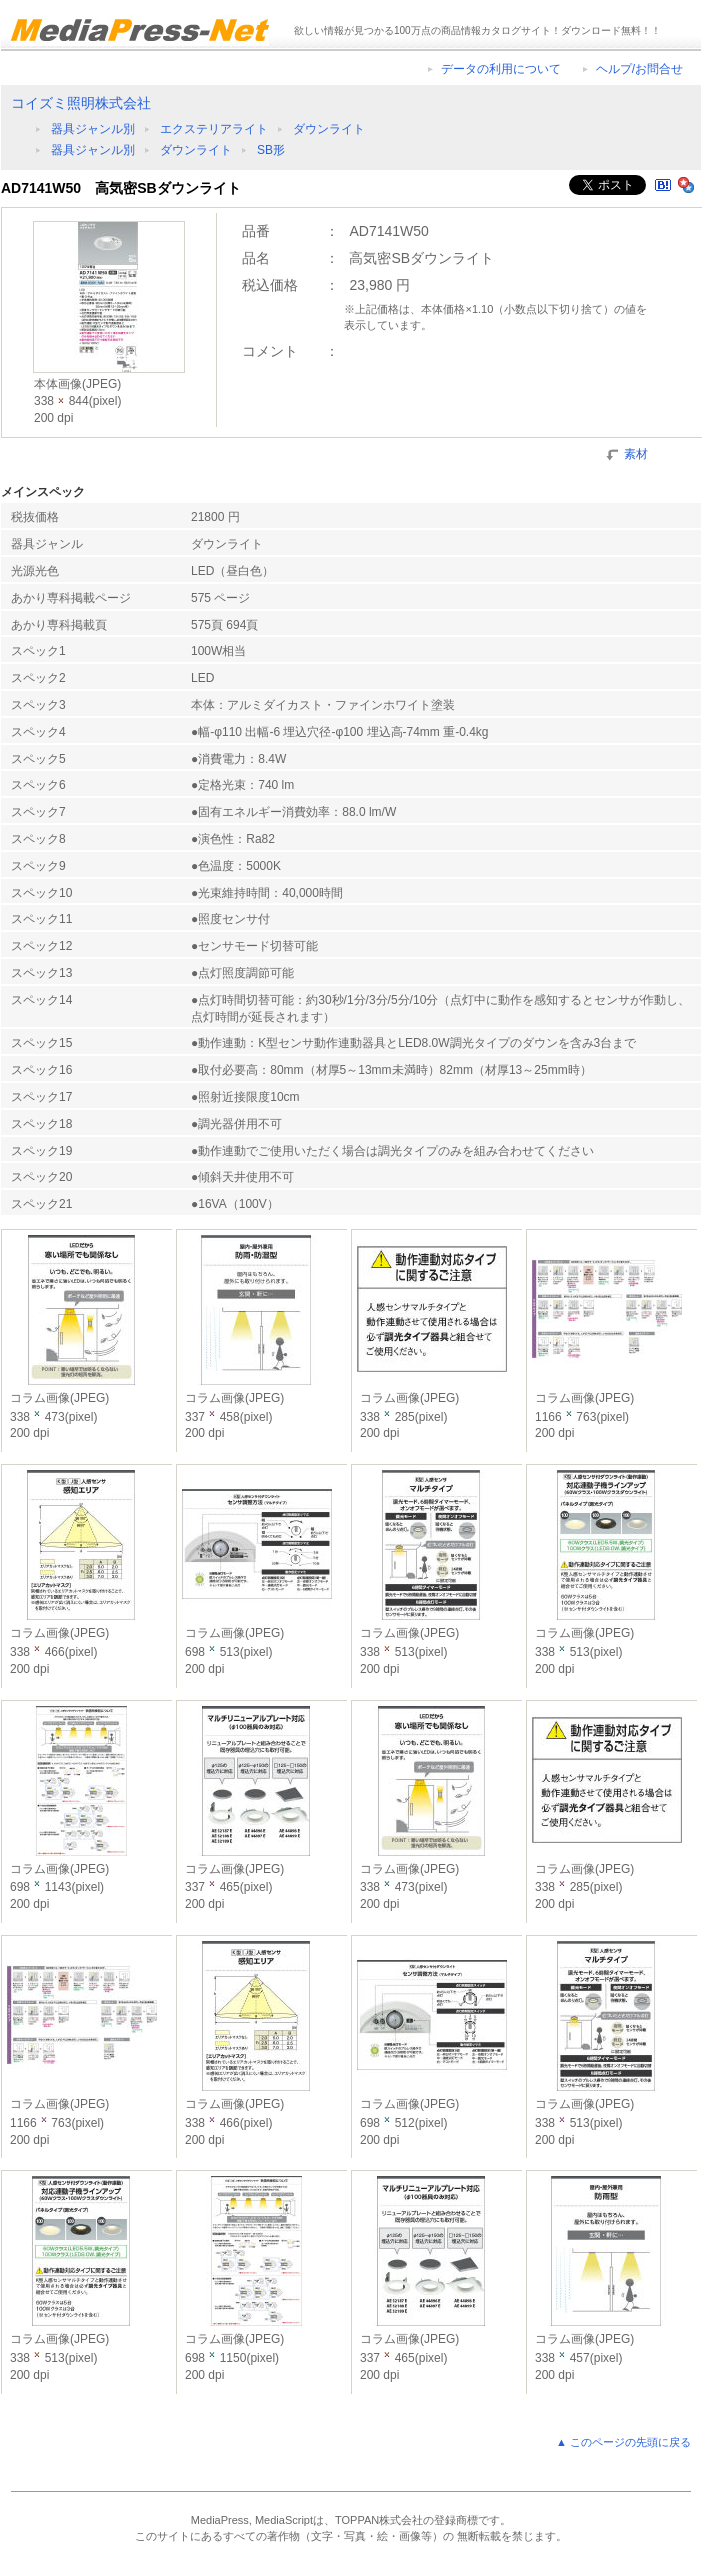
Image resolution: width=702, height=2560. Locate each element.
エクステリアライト (214, 129)
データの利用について (501, 69)
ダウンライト (329, 129)
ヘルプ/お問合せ (639, 69)
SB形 (271, 150)
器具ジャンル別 (93, 129)
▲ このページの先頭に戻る (623, 2442)
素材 (636, 453)
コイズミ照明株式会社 (81, 103)
